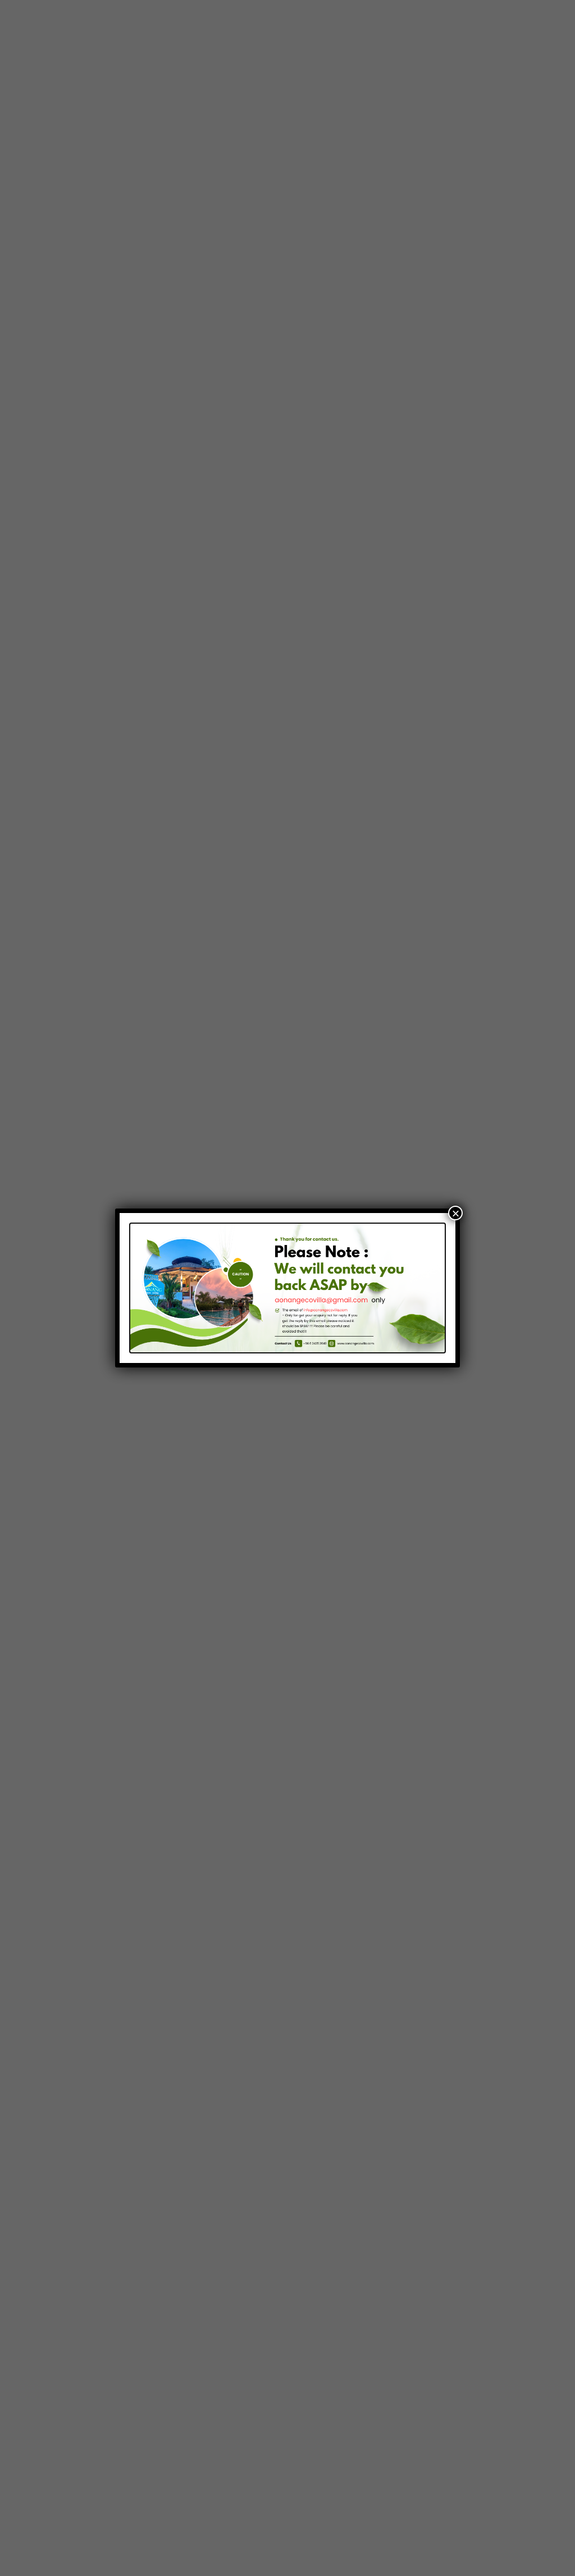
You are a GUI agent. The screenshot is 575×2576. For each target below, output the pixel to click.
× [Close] (455, 1213)
